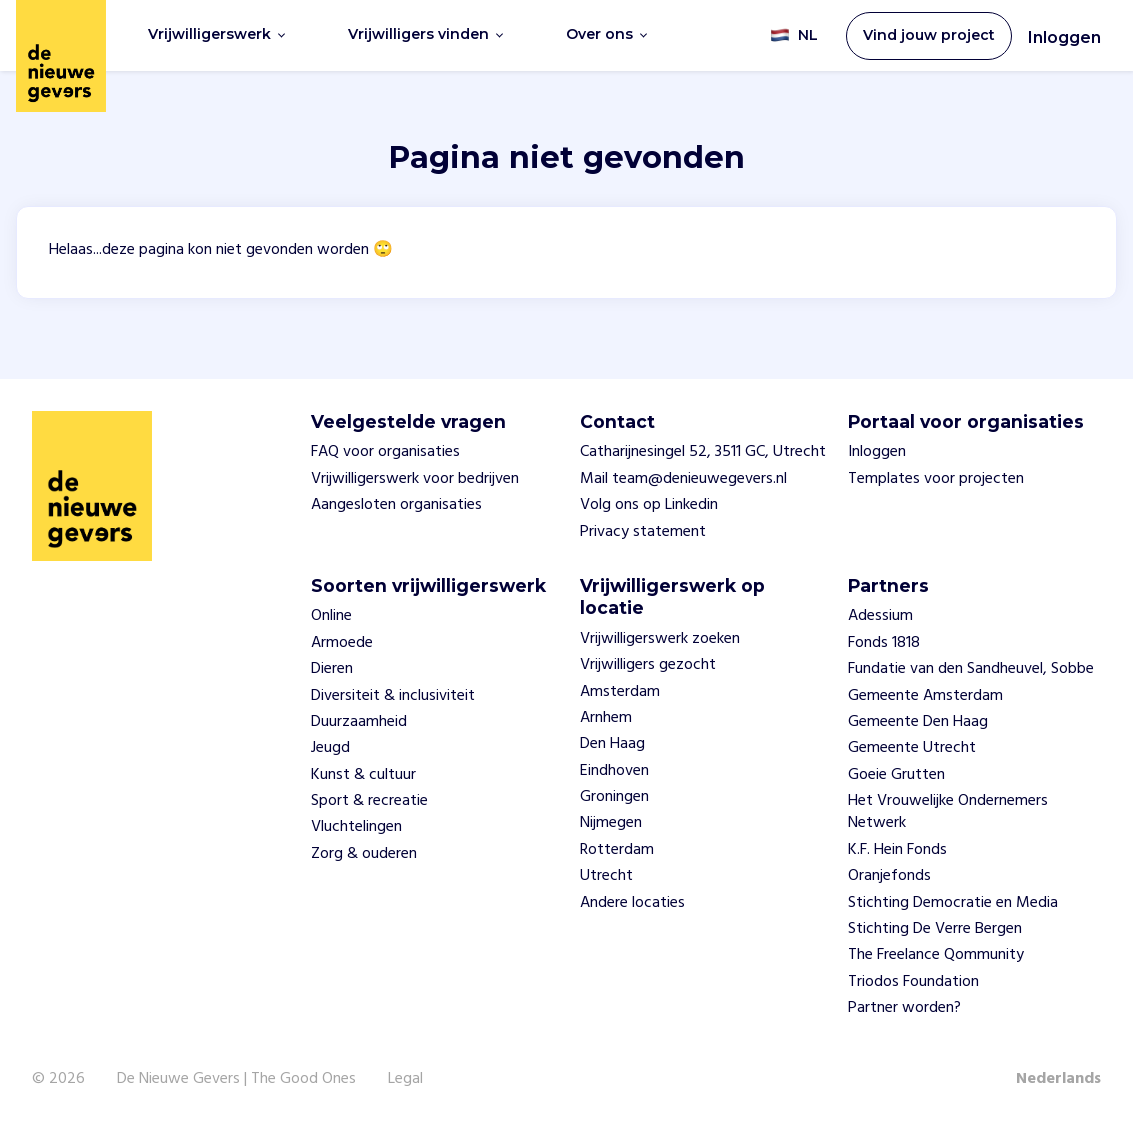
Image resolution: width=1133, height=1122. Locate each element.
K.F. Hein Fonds (897, 850)
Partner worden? (904, 1008)
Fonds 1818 (884, 643)
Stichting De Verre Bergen (935, 929)
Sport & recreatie (369, 801)
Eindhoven (614, 771)
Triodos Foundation (913, 982)
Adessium (880, 616)
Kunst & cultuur (363, 775)
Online (331, 616)
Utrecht (606, 876)
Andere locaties (632, 903)
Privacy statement (643, 532)
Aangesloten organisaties (396, 505)
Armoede (342, 643)
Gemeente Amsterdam (925, 696)
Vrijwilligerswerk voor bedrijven (415, 479)
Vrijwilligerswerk (216, 35)
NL (794, 35)
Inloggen (1064, 37)
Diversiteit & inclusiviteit (393, 696)
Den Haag (612, 744)
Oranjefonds (889, 876)
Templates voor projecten (936, 479)
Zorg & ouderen (364, 854)
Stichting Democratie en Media (953, 903)
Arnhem (606, 718)
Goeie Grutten (896, 775)
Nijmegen (611, 823)
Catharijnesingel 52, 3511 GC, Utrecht (703, 452)
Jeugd (330, 748)
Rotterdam (617, 850)
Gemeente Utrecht (912, 748)
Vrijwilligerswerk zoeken (660, 639)
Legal (405, 1079)
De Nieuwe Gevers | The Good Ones (236, 1079)
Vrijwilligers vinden (425, 35)
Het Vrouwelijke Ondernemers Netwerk (948, 812)
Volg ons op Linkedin (649, 505)
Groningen (614, 797)
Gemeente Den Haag (918, 722)
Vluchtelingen (356, 827)
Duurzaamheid (359, 722)
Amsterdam (620, 692)
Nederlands (1058, 1079)
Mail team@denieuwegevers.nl (683, 479)
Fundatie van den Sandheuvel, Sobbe (971, 669)
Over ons (606, 35)
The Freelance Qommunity (936, 955)
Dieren (332, 669)
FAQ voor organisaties (385, 452)
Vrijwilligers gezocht (648, 665)
